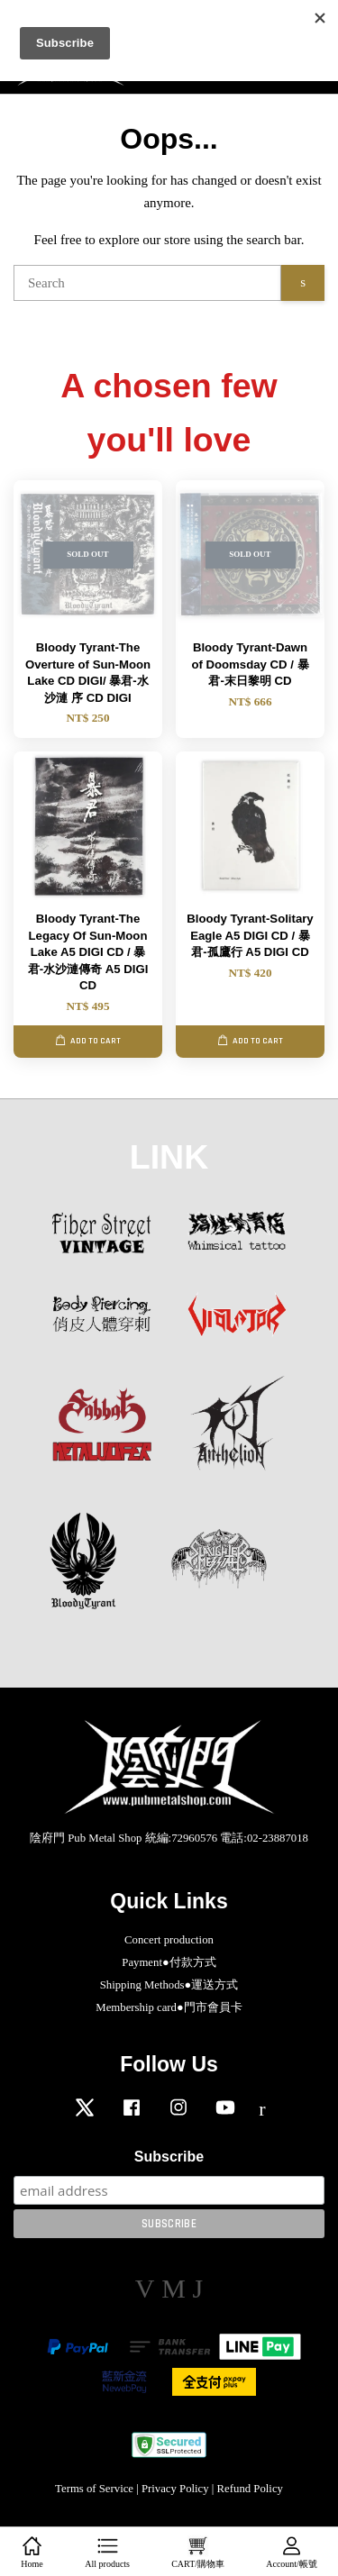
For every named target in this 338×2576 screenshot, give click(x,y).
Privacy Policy (175, 2488)
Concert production (169, 1940)
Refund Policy (250, 2488)
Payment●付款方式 (168, 1962)
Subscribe (169, 2156)
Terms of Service (94, 2488)
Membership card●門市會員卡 (169, 2007)
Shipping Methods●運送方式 (169, 1985)
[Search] (147, 283)
